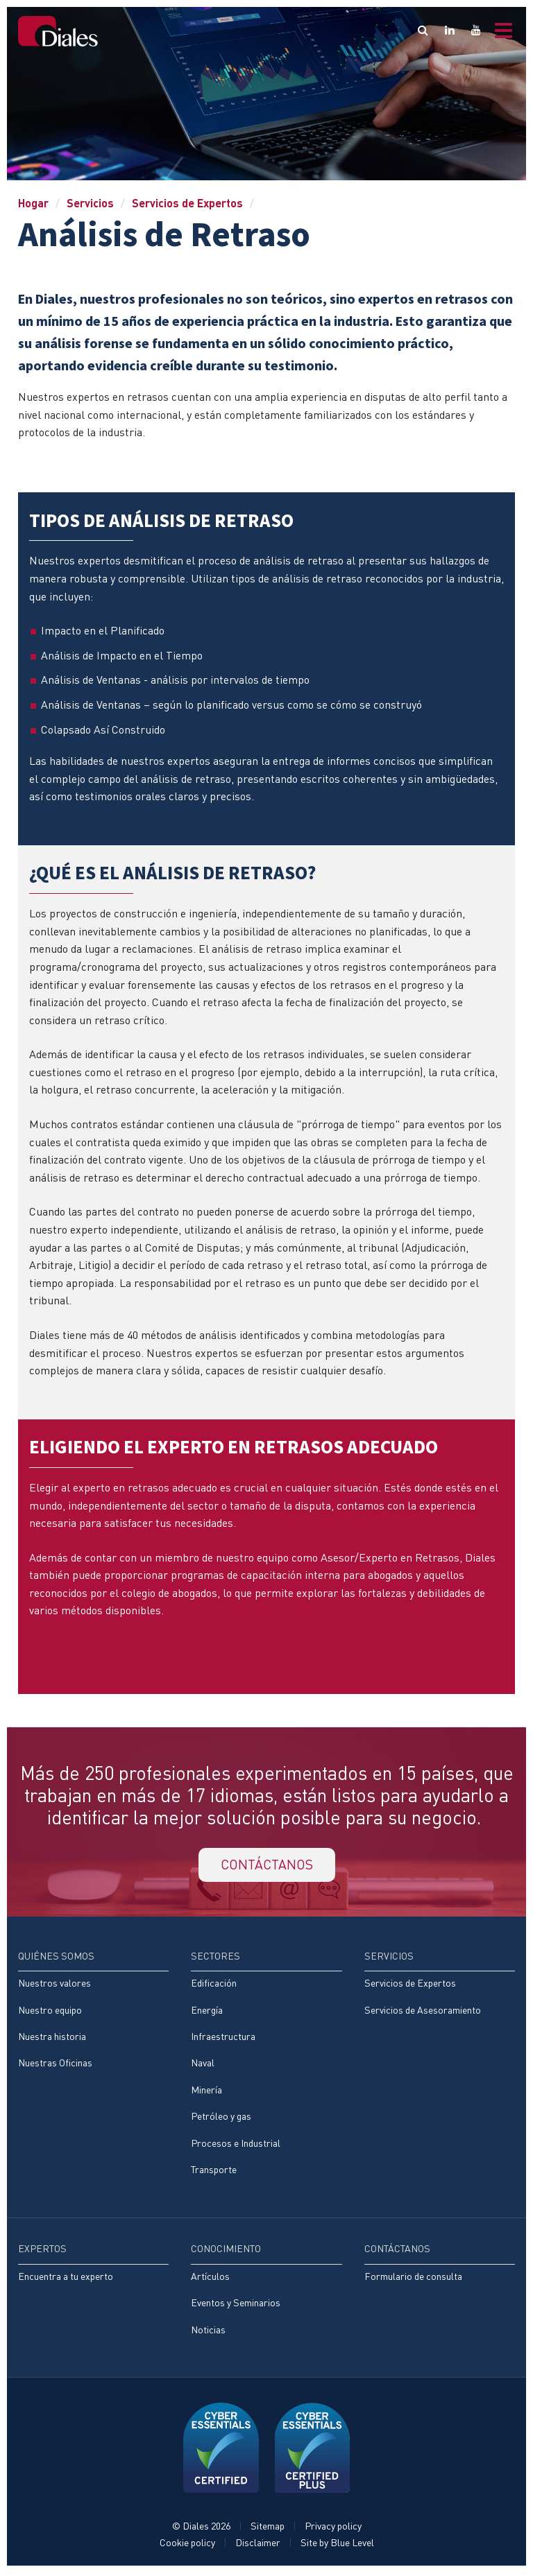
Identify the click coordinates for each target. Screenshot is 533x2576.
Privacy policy (333, 2529)
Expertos (42, 2252)
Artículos (210, 2279)
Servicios (90, 202)
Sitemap (268, 2529)
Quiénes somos (56, 1957)
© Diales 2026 (201, 2529)
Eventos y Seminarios (235, 2306)
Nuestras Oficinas (55, 2065)
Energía (207, 2012)
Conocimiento (226, 2252)
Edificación (214, 1985)
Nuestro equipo (50, 2012)
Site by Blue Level (337, 2546)
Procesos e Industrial (235, 2145)
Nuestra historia (52, 2038)
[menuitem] (93, 2018)
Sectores (215, 1957)
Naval (202, 2065)
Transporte (214, 2172)
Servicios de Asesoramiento (422, 2012)
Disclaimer (257, 2546)
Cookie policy (187, 2546)
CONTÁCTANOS (266, 1865)
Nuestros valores (54, 1985)
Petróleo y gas (221, 2119)
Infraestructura (223, 2038)
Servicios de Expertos (187, 202)
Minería (206, 2092)
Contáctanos (397, 2252)
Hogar (33, 202)
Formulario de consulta (413, 2279)
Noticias (208, 2332)
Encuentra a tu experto (65, 2279)
